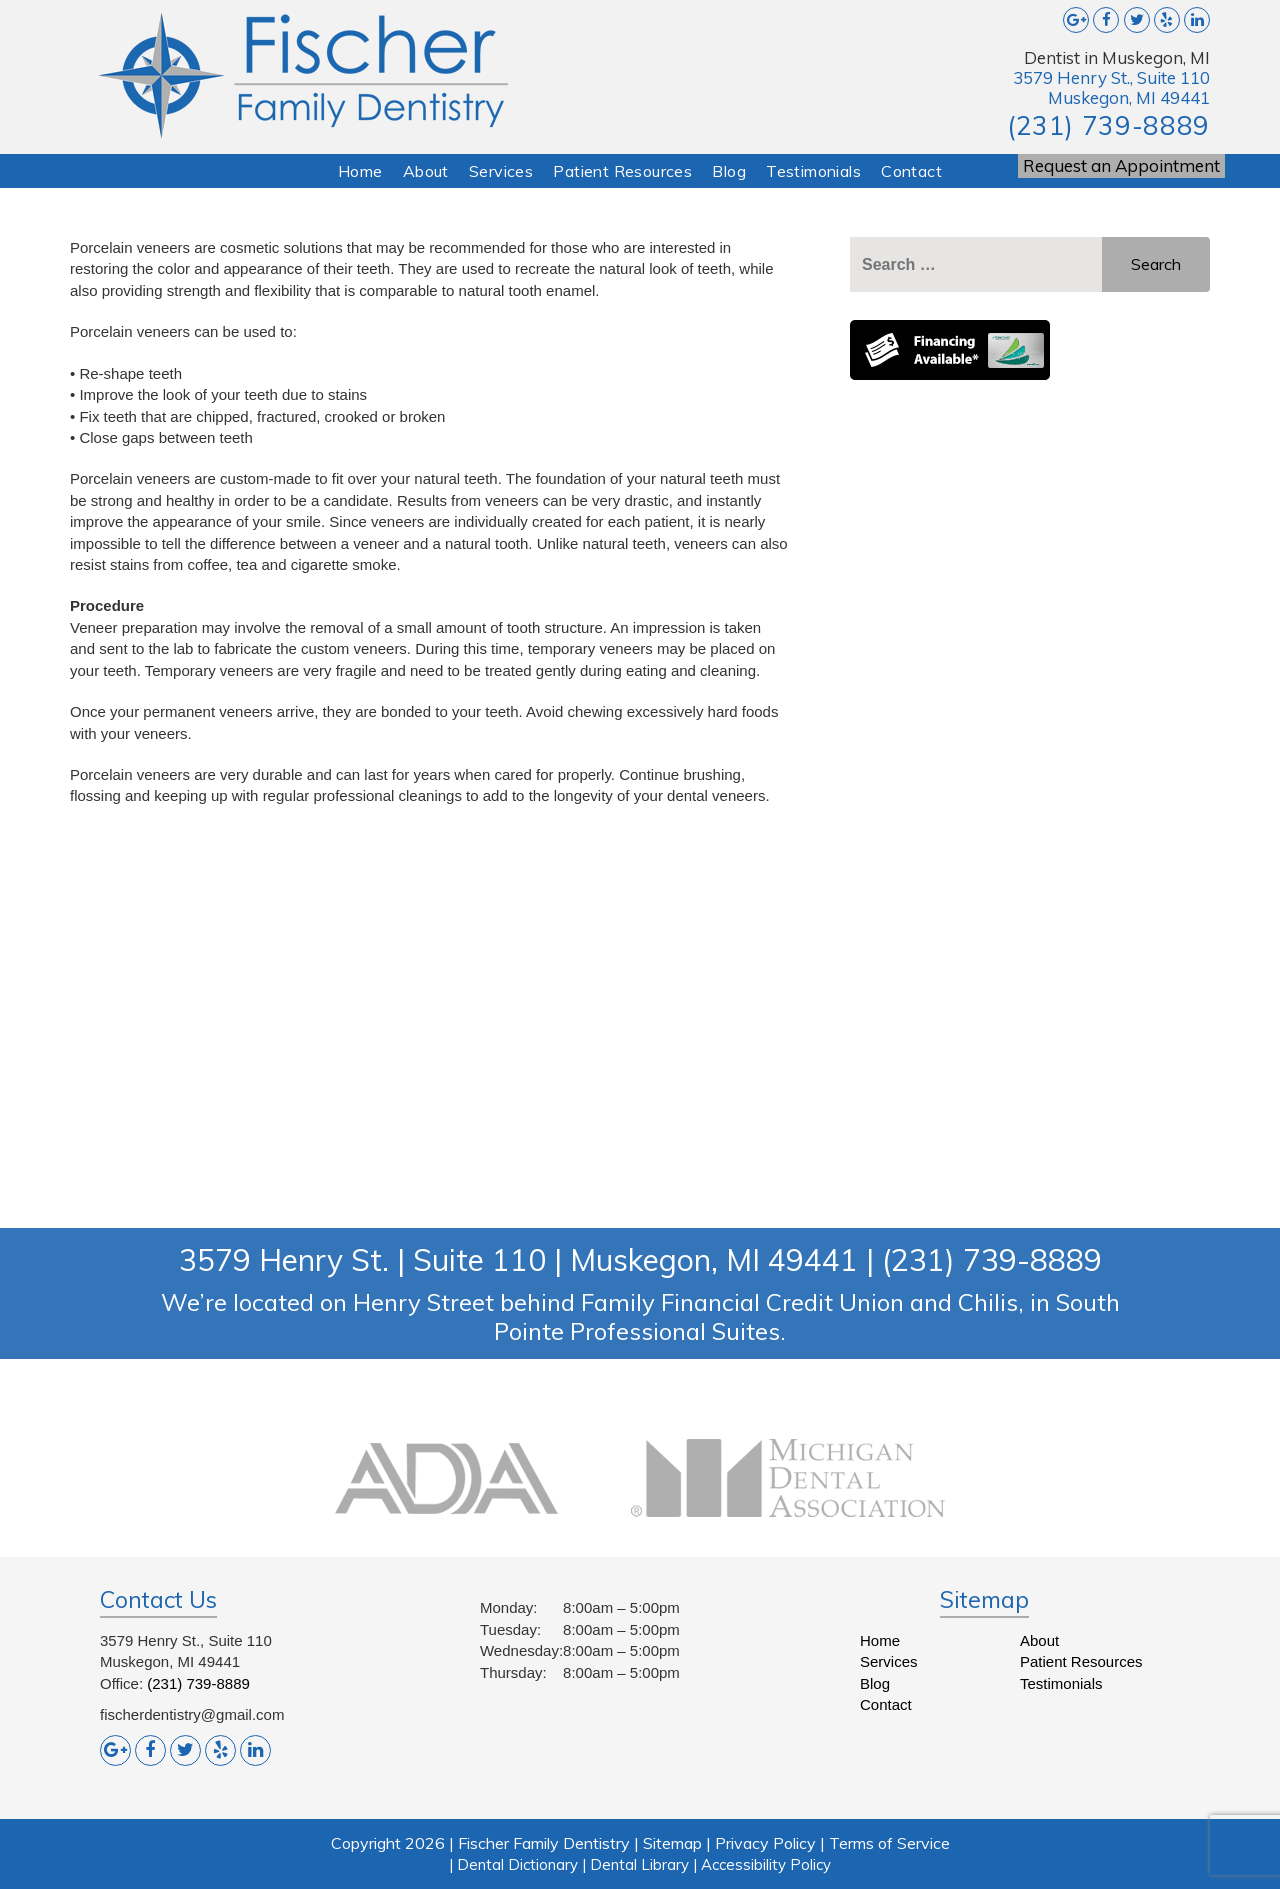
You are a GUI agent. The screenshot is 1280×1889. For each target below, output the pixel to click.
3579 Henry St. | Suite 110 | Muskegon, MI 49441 (518, 1260)
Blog (729, 171)
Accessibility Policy (766, 1864)
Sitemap (672, 1843)
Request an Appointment (1121, 165)
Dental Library (639, 1864)
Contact (911, 171)
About (426, 171)
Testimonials (813, 171)
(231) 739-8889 (1108, 125)
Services (501, 171)
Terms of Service (889, 1843)
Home (360, 171)
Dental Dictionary (517, 1864)
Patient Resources (622, 171)
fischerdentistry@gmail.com (192, 1714)
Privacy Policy (765, 1843)
